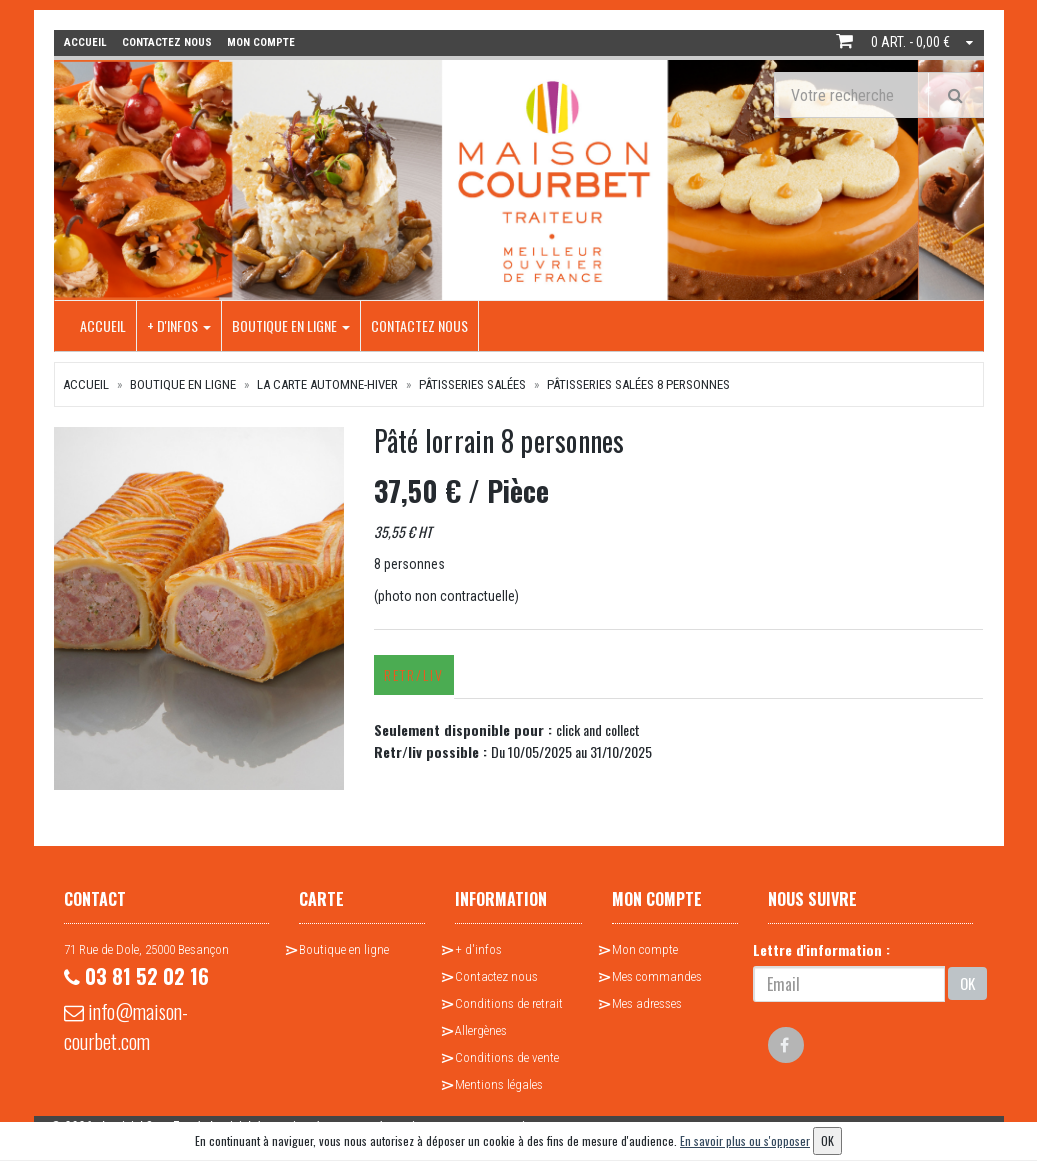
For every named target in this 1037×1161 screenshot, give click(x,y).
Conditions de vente (507, 1057)
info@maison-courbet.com (126, 1026)
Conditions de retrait (509, 1003)
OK (967, 983)
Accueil (103, 325)
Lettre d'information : (821, 949)
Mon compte (645, 949)
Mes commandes (657, 976)
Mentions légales (499, 1084)
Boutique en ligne (291, 325)
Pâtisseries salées (472, 384)
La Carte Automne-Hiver (327, 384)
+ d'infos (179, 325)
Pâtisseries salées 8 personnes (638, 384)
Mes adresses (647, 1003)
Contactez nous (419, 325)
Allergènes (481, 1030)
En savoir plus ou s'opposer (745, 1140)
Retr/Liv (413, 674)
